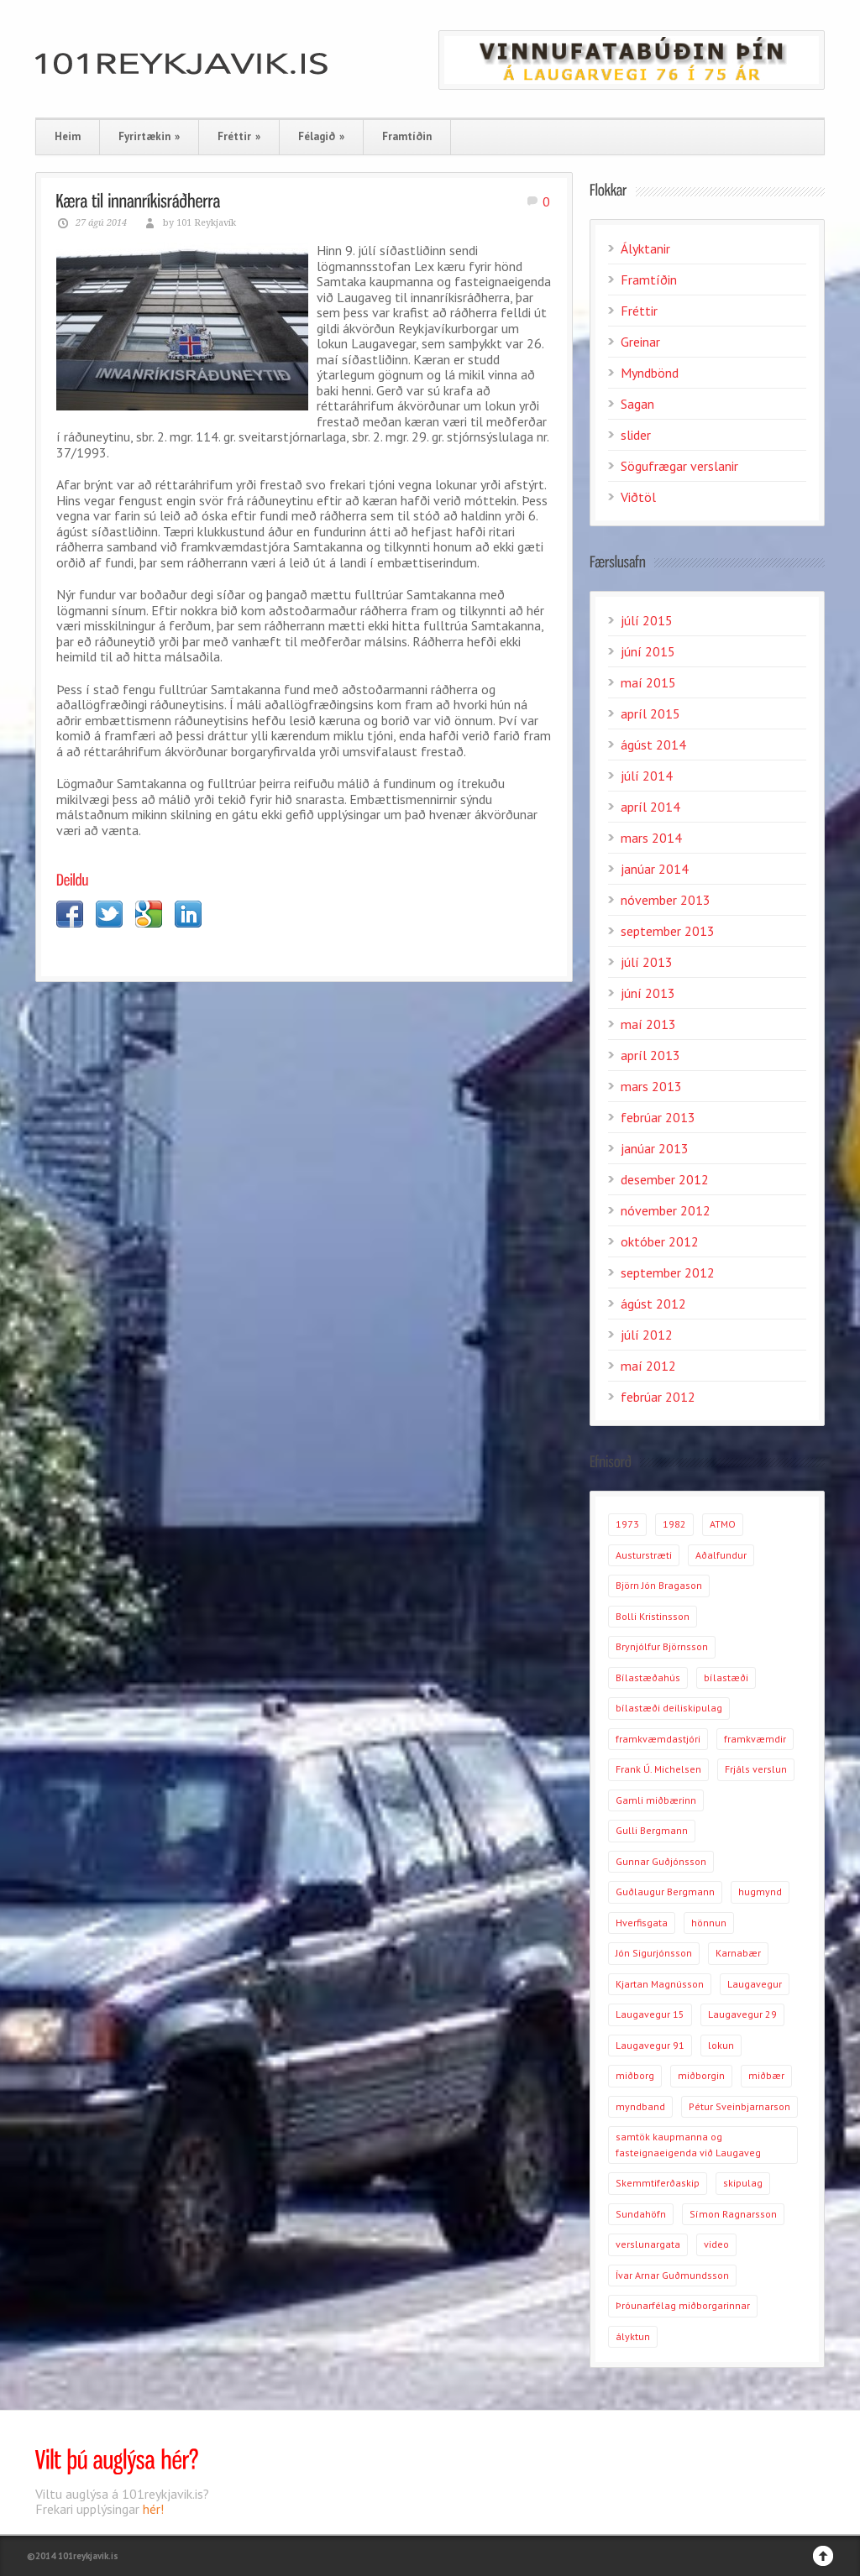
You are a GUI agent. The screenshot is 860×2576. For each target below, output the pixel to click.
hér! (153, 2508)
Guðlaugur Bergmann (665, 1891)
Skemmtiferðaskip (658, 2182)
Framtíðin (407, 136)
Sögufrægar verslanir (679, 465)
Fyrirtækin (149, 136)
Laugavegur (754, 1984)
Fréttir (239, 136)
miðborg (635, 2075)
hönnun (708, 1922)
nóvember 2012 (666, 1210)
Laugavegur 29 (742, 2014)
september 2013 (668, 930)
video (716, 2244)
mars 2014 (651, 837)
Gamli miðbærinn (656, 1800)
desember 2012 (665, 1179)
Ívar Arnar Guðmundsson (672, 2275)
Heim (68, 136)
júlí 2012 (647, 1334)
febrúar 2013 (658, 1117)
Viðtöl (638, 497)
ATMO (723, 1524)
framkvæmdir (755, 1738)
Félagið (321, 136)
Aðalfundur (721, 1555)
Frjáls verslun (756, 1769)
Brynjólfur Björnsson (662, 1646)
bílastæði (726, 1677)
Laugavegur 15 (650, 2014)
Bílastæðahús (648, 1677)
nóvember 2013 (666, 899)
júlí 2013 (647, 962)
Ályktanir (645, 248)
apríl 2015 (650, 713)
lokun (721, 2045)
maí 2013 (648, 1024)
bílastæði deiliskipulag (669, 1707)
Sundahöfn (641, 2214)
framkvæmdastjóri (658, 1738)
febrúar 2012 (658, 1396)
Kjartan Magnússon (660, 1984)
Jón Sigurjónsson (654, 1952)
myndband (640, 2106)
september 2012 (668, 1272)
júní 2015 (648, 651)
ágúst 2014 (653, 744)
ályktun (633, 2336)
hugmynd (760, 1891)
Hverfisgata (642, 1922)
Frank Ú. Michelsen (658, 1769)
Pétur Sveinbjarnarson (739, 2106)
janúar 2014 (655, 868)
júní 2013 (648, 993)
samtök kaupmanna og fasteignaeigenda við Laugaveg (688, 2144)
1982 (674, 1524)
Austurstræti (644, 1555)
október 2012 (660, 1241)
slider (636, 434)
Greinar (640, 341)
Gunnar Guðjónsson (661, 1861)
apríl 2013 (650, 1055)
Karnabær (738, 1952)
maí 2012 (648, 1365)
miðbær (766, 2075)
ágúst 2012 (653, 1303)
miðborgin (701, 2075)
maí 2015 (648, 682)
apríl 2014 (650, 806)
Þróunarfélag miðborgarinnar (683, 2305)
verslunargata (648, 2244)
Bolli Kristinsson (653, 1616)
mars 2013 (651, 1086)
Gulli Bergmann (652, 1830)
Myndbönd (650, 372)
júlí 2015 (647, 620)
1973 (627, 1524)
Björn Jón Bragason (659, 1585)
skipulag (743, 2182)
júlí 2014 (647, 775)
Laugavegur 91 (650, 2045)
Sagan (637, 403)
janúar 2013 (655, 1148)
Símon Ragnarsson (733, 2214)
